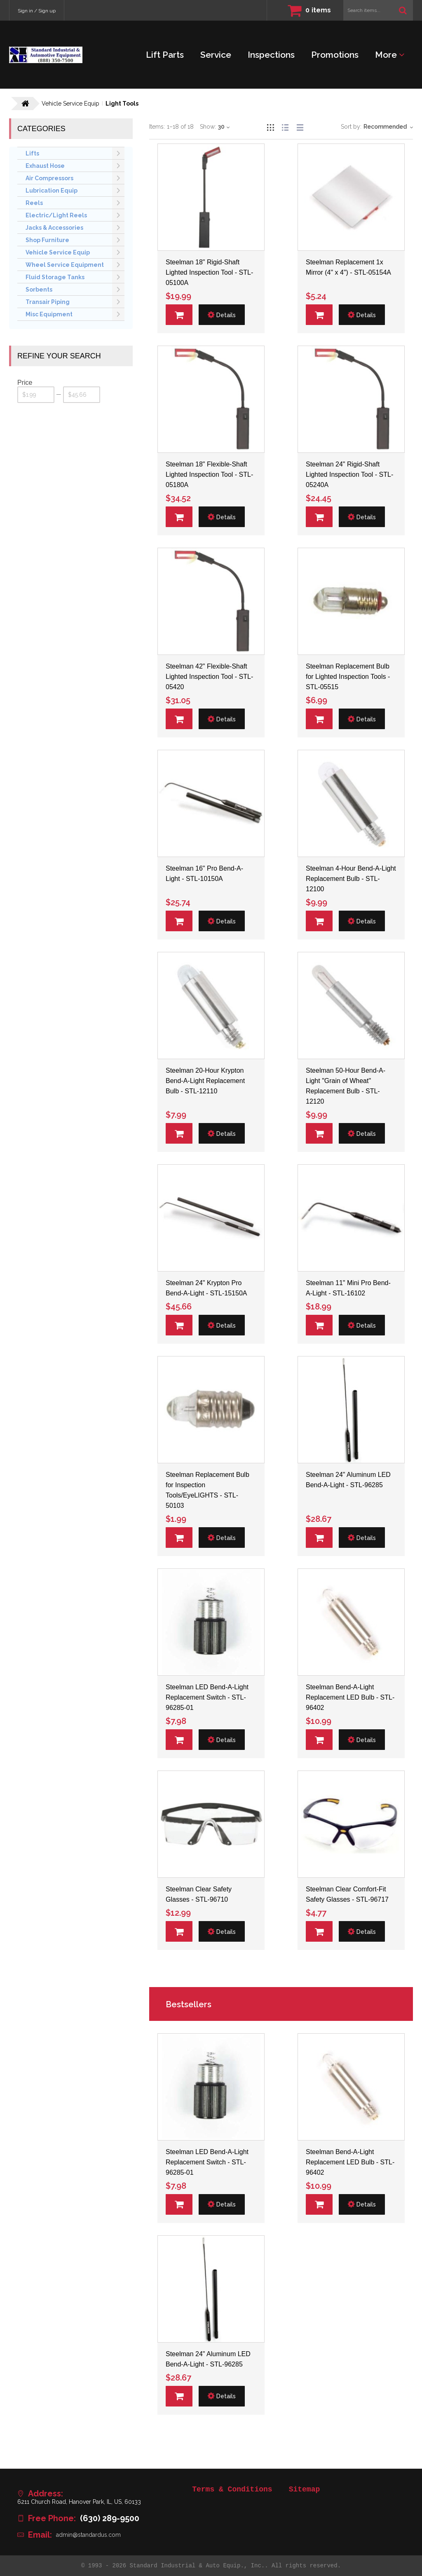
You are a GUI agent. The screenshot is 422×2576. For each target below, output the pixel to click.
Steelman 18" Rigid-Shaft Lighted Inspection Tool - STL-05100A (209, 272)
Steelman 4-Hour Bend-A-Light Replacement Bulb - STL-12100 (351, 878)
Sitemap (304, 2489)
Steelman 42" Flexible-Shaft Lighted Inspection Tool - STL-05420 (209, 676)
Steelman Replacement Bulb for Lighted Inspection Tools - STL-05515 (348, 676)
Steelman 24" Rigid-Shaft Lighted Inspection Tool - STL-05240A (349, 474)
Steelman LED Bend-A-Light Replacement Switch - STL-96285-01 (207, 1697)
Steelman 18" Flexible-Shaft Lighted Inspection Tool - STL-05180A (209, 474)
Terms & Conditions (232, 2489)
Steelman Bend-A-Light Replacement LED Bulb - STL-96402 (350, 1697)
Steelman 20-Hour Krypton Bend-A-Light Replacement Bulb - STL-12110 (205, 1081)
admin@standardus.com (88, 2534)
